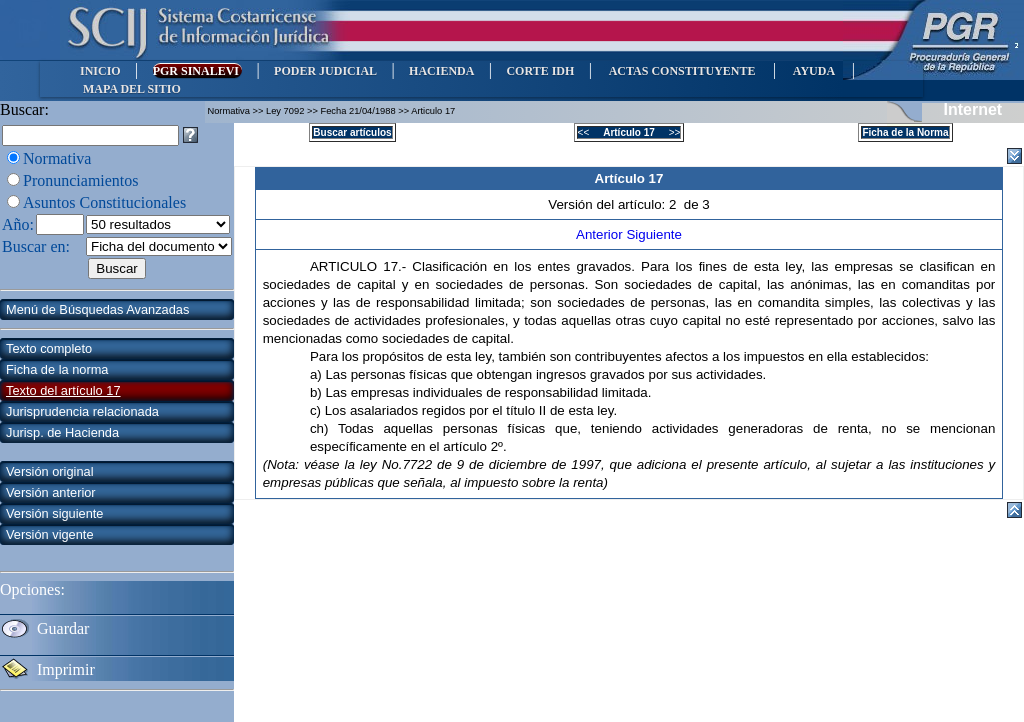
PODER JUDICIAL (325, 71)
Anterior (601, 234)
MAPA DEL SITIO (132, 89)
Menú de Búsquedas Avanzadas (97, 309)
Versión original (50, 471)
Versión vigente (50, 534)
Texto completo (49, 348)
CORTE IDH (540, 71)
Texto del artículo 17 (63, 390)
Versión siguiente (54, 513)
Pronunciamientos (81, 180)
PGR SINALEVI (197, 71)
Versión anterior (51, 492)
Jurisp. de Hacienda (62, 432)
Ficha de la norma (57, 369)
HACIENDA (441, 71)
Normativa (57, 158)
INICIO (100, 71)
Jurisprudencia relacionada (82, 411)
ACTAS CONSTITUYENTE (682, 71)
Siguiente (654, 234)
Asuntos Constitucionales (104, 202)
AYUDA (813, 71)
